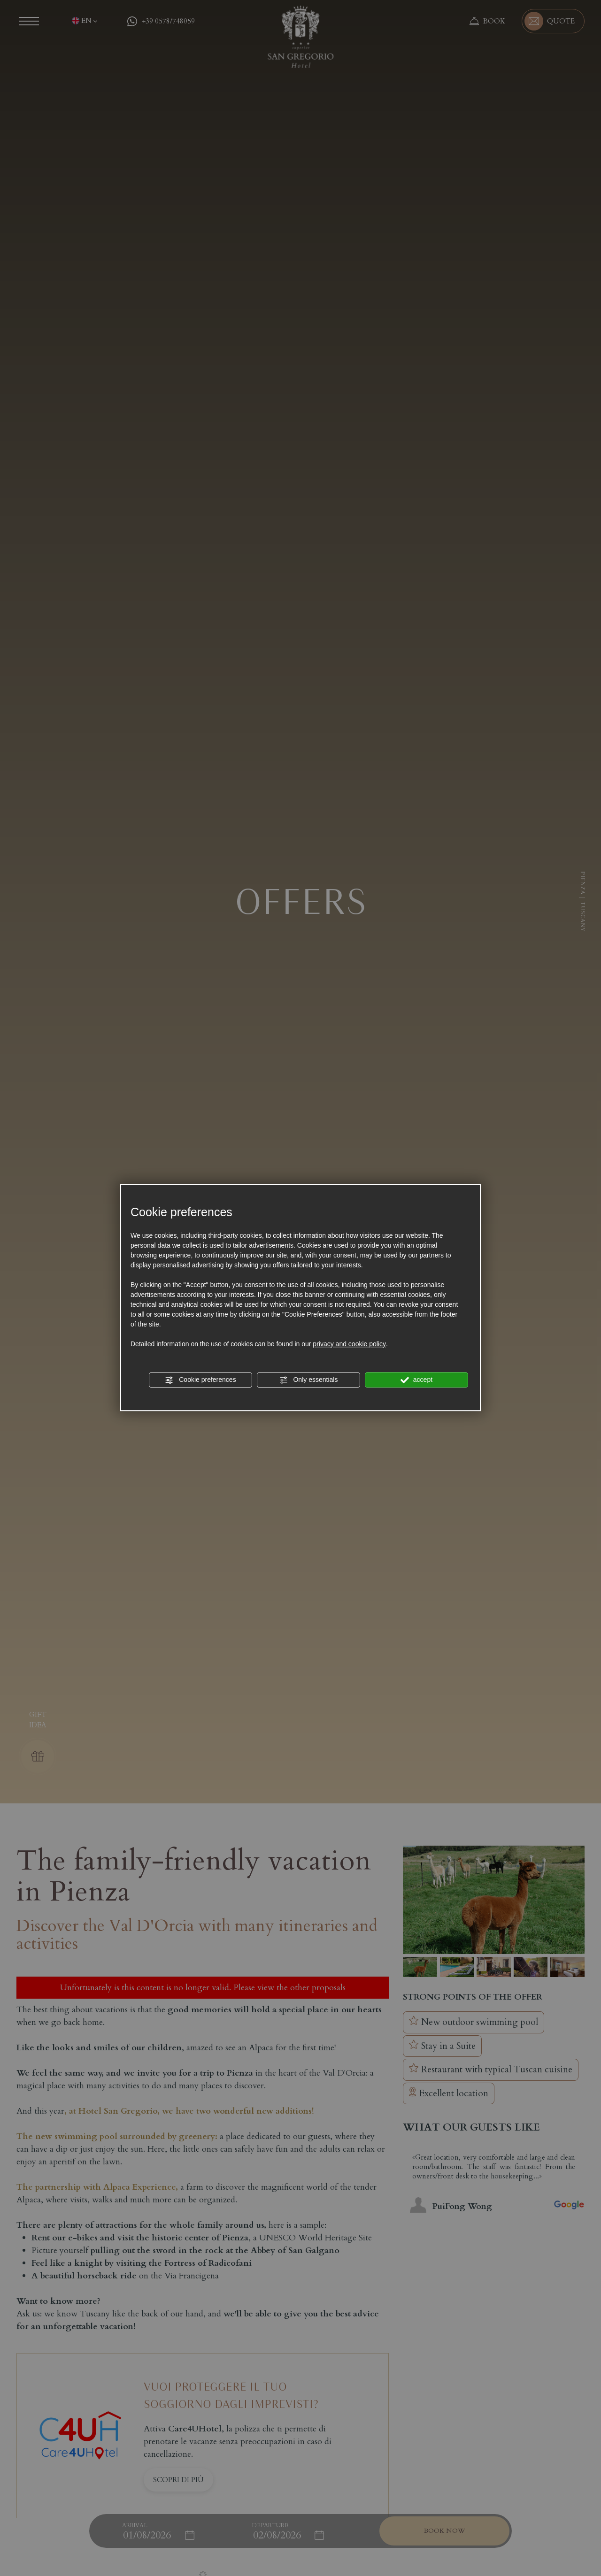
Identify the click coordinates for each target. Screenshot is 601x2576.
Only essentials (308, 1380)
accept (416, 1380)
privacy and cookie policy (349, 1344)
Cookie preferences (200, 1380)
